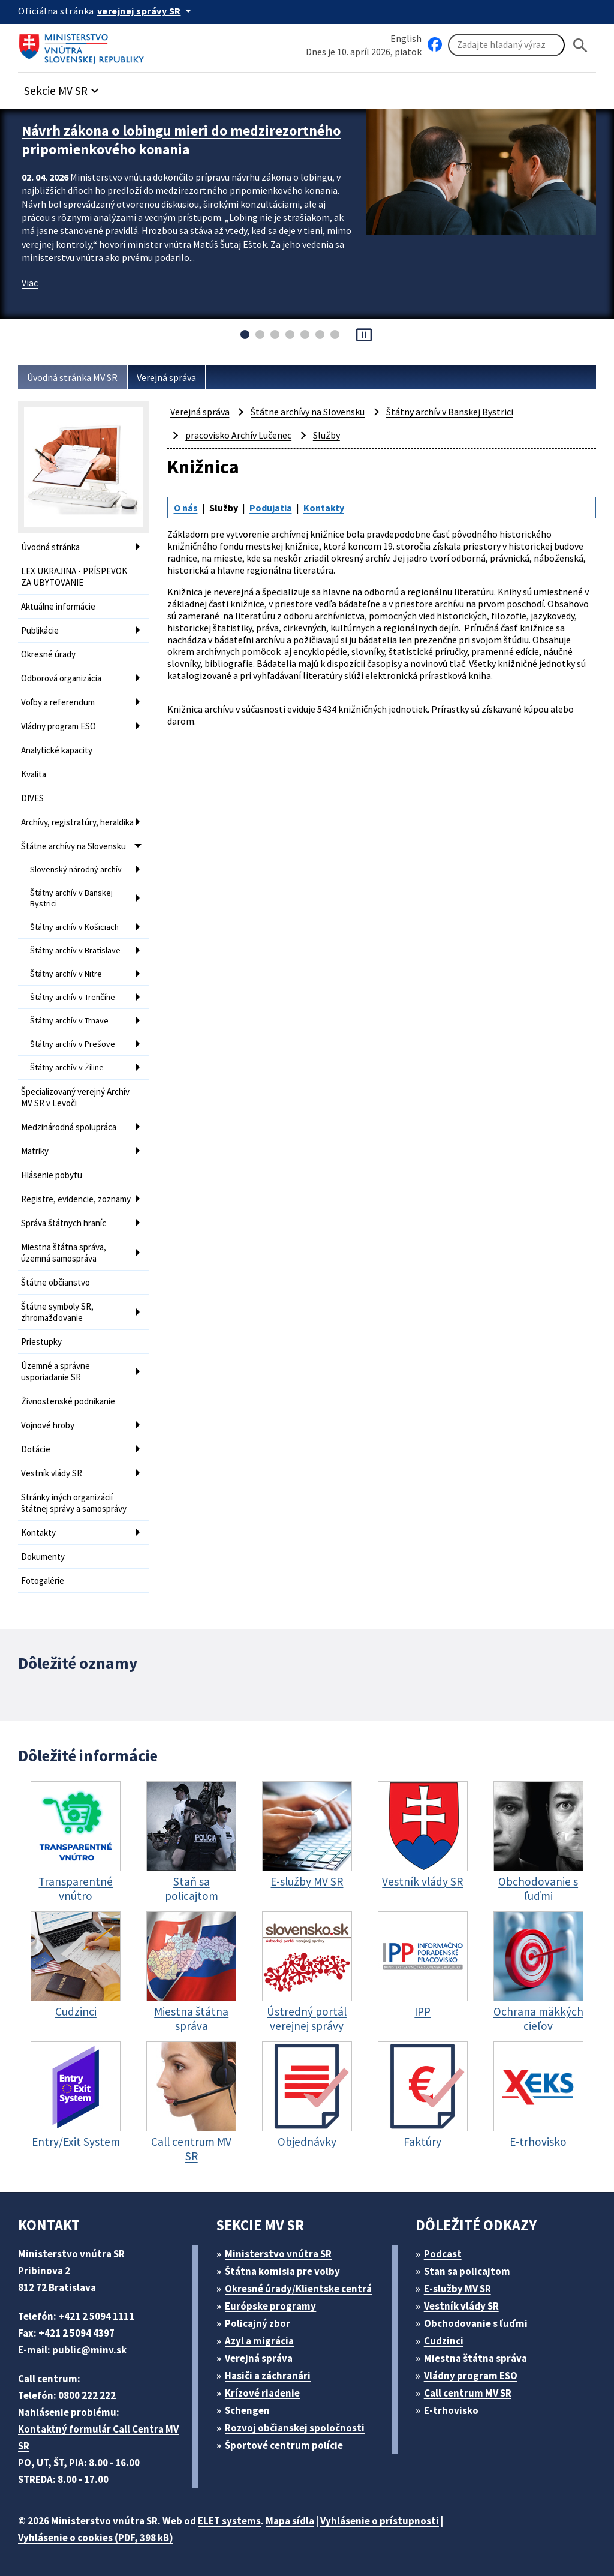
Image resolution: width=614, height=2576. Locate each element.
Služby (326, 435)
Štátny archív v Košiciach (74, 926)
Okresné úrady (48, 654)
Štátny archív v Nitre (66, 973)
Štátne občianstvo (55, 1282)
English (406, 38)
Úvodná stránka (50, 547)
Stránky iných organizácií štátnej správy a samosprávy (74, 1502)
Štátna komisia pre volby (282, 2271)
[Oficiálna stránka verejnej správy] (146, 11)
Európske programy (270, 2306)
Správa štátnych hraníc (63, 1223)
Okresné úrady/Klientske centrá (298, 2288)
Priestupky (41, 1341)
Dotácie (35, 1449)
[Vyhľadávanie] (506, 45)
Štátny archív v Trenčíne (72, 997)
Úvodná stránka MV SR (72, 377)
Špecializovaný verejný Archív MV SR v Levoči (75, 1097)
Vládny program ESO (58, 726)
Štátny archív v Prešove (72, 1043)
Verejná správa (166, 377)
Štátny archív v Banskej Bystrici (71, 898)
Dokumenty (43, 1556)
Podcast (443, 2253)
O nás (186, 508)
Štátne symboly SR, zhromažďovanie (57, 1312)
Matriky (35, 1151)
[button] (63, 87)
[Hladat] (580, 45)
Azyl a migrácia (259, 2340)
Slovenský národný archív (76, 869)
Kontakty (38, 1532)
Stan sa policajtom (467, 2271)
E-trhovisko (451, 2410)
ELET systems (229, 2520)
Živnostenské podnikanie (68, 1401)
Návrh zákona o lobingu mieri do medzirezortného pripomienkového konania (181, 139)
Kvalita (33, 774)
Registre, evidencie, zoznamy (76, 1199)
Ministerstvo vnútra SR (278, 2253)
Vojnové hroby (47, 1425)
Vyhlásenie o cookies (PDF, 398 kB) (95, 2537)
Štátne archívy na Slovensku (73, 846)
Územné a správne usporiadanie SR (55, 1371)
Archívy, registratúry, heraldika (77, 822)
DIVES (32, 798)
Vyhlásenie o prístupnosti (379, 2520)
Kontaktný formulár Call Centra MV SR (98, 2437)
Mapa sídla (290, 2520)
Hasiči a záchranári (268, 2375)
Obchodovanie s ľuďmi (476, 2323)
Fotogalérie (42, 1580)
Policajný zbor (257, 2323)
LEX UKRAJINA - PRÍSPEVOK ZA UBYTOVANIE (74, 576)
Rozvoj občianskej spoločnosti (295, 2427)
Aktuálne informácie (58, 606)
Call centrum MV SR (467, 2393)
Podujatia (270, 508)
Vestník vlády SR (51, 1473)
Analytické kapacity (56, 750)
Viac (30, 283)
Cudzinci (443, 2340)
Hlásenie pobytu (51, 1175)
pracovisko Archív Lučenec (238, 435)
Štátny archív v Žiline (67, 1067)
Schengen (247, 2410)
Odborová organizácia (61, 678)
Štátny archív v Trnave (69, 1020)
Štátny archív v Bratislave (75, 950)
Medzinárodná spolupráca (68, 1127)
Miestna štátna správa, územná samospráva (63, 1252)
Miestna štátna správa (475, 2358)
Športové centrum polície (284, 2445)
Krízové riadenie (262, 2393)
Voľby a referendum (58, 702)
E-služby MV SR (457, 2288)
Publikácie (40, 630)
